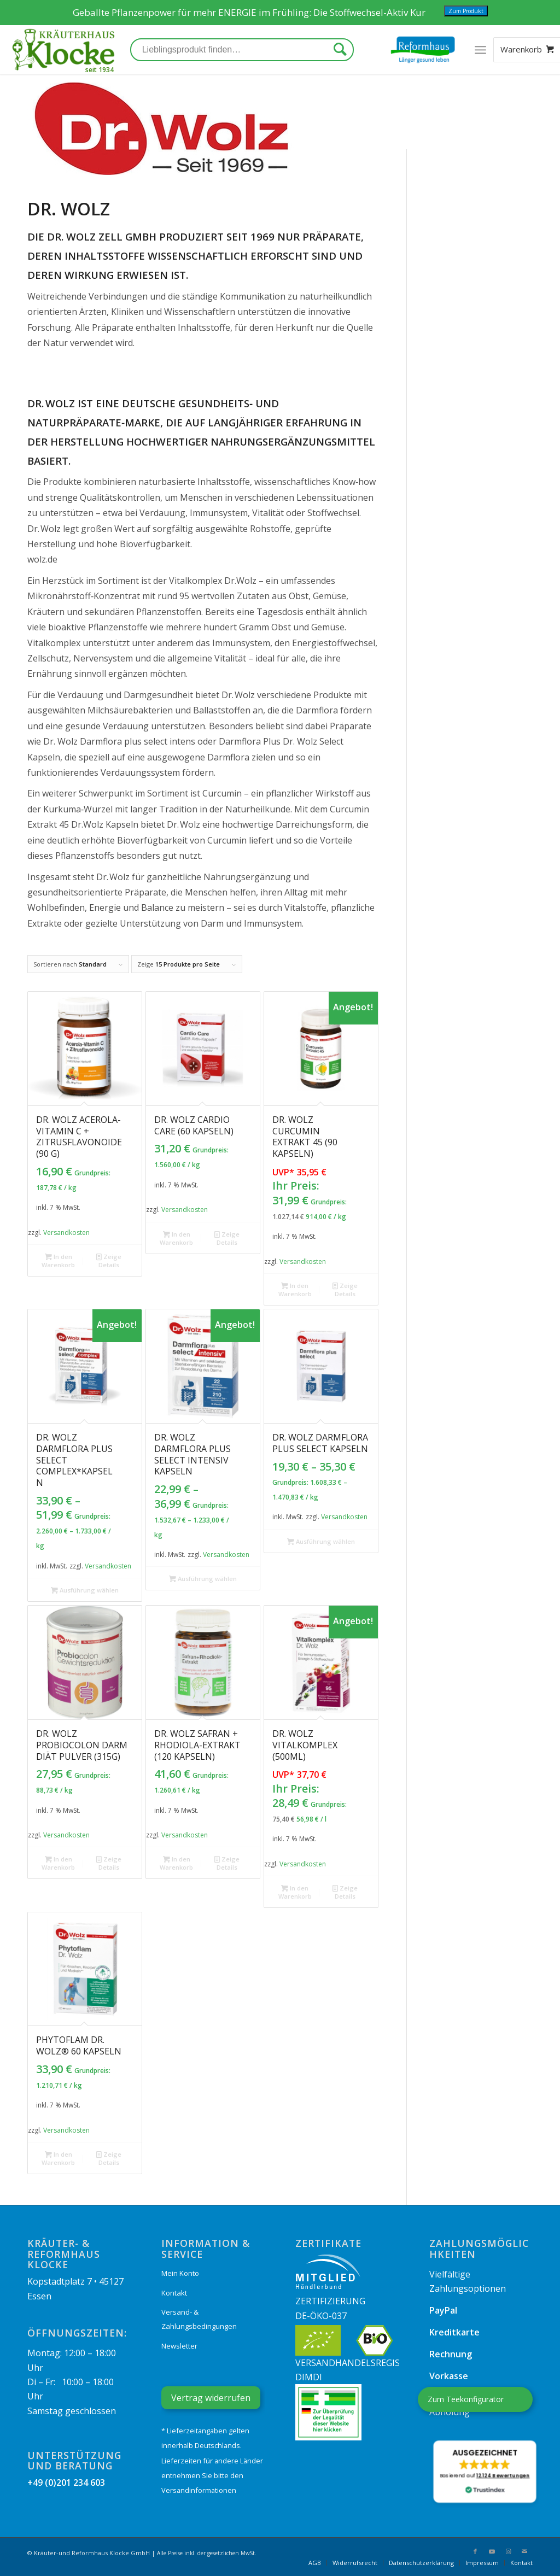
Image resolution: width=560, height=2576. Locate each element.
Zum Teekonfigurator (466, 2399)
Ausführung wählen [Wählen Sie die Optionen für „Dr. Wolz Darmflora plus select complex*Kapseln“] (85, 1590)
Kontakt (174, 2293)
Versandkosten (66, 1232)
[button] (485, 2471)
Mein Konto (180, 2273)
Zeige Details (108, 1260)
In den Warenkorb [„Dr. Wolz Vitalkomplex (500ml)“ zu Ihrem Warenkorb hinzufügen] (295, 1891)
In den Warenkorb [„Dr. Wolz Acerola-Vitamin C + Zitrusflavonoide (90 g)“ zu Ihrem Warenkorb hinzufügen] (58, 1260)
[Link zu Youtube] (491, 2551)
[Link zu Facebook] (475, 2551)
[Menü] (480, 50)
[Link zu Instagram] (508, 2551)
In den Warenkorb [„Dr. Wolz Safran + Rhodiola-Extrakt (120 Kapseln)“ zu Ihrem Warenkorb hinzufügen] (176, 1862)
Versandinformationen (198, 2490)
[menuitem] (314, 2563)
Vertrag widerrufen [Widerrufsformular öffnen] (210, 2398)
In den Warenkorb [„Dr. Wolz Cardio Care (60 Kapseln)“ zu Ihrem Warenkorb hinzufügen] (176, 1237)
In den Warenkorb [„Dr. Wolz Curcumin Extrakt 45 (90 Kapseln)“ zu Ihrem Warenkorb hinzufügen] (295, 1289)
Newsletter (179, 2346)
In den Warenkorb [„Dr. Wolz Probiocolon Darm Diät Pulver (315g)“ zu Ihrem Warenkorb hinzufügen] (58, 1862)
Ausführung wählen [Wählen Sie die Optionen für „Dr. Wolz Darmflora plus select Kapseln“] (321, 1541)
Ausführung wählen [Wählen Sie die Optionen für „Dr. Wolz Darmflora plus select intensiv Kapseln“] (203, 1578)
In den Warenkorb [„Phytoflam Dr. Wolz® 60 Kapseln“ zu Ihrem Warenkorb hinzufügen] (58, 2158)
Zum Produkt (465, 11)
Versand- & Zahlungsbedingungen (199, 2319)
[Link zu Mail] (524, 2551)
